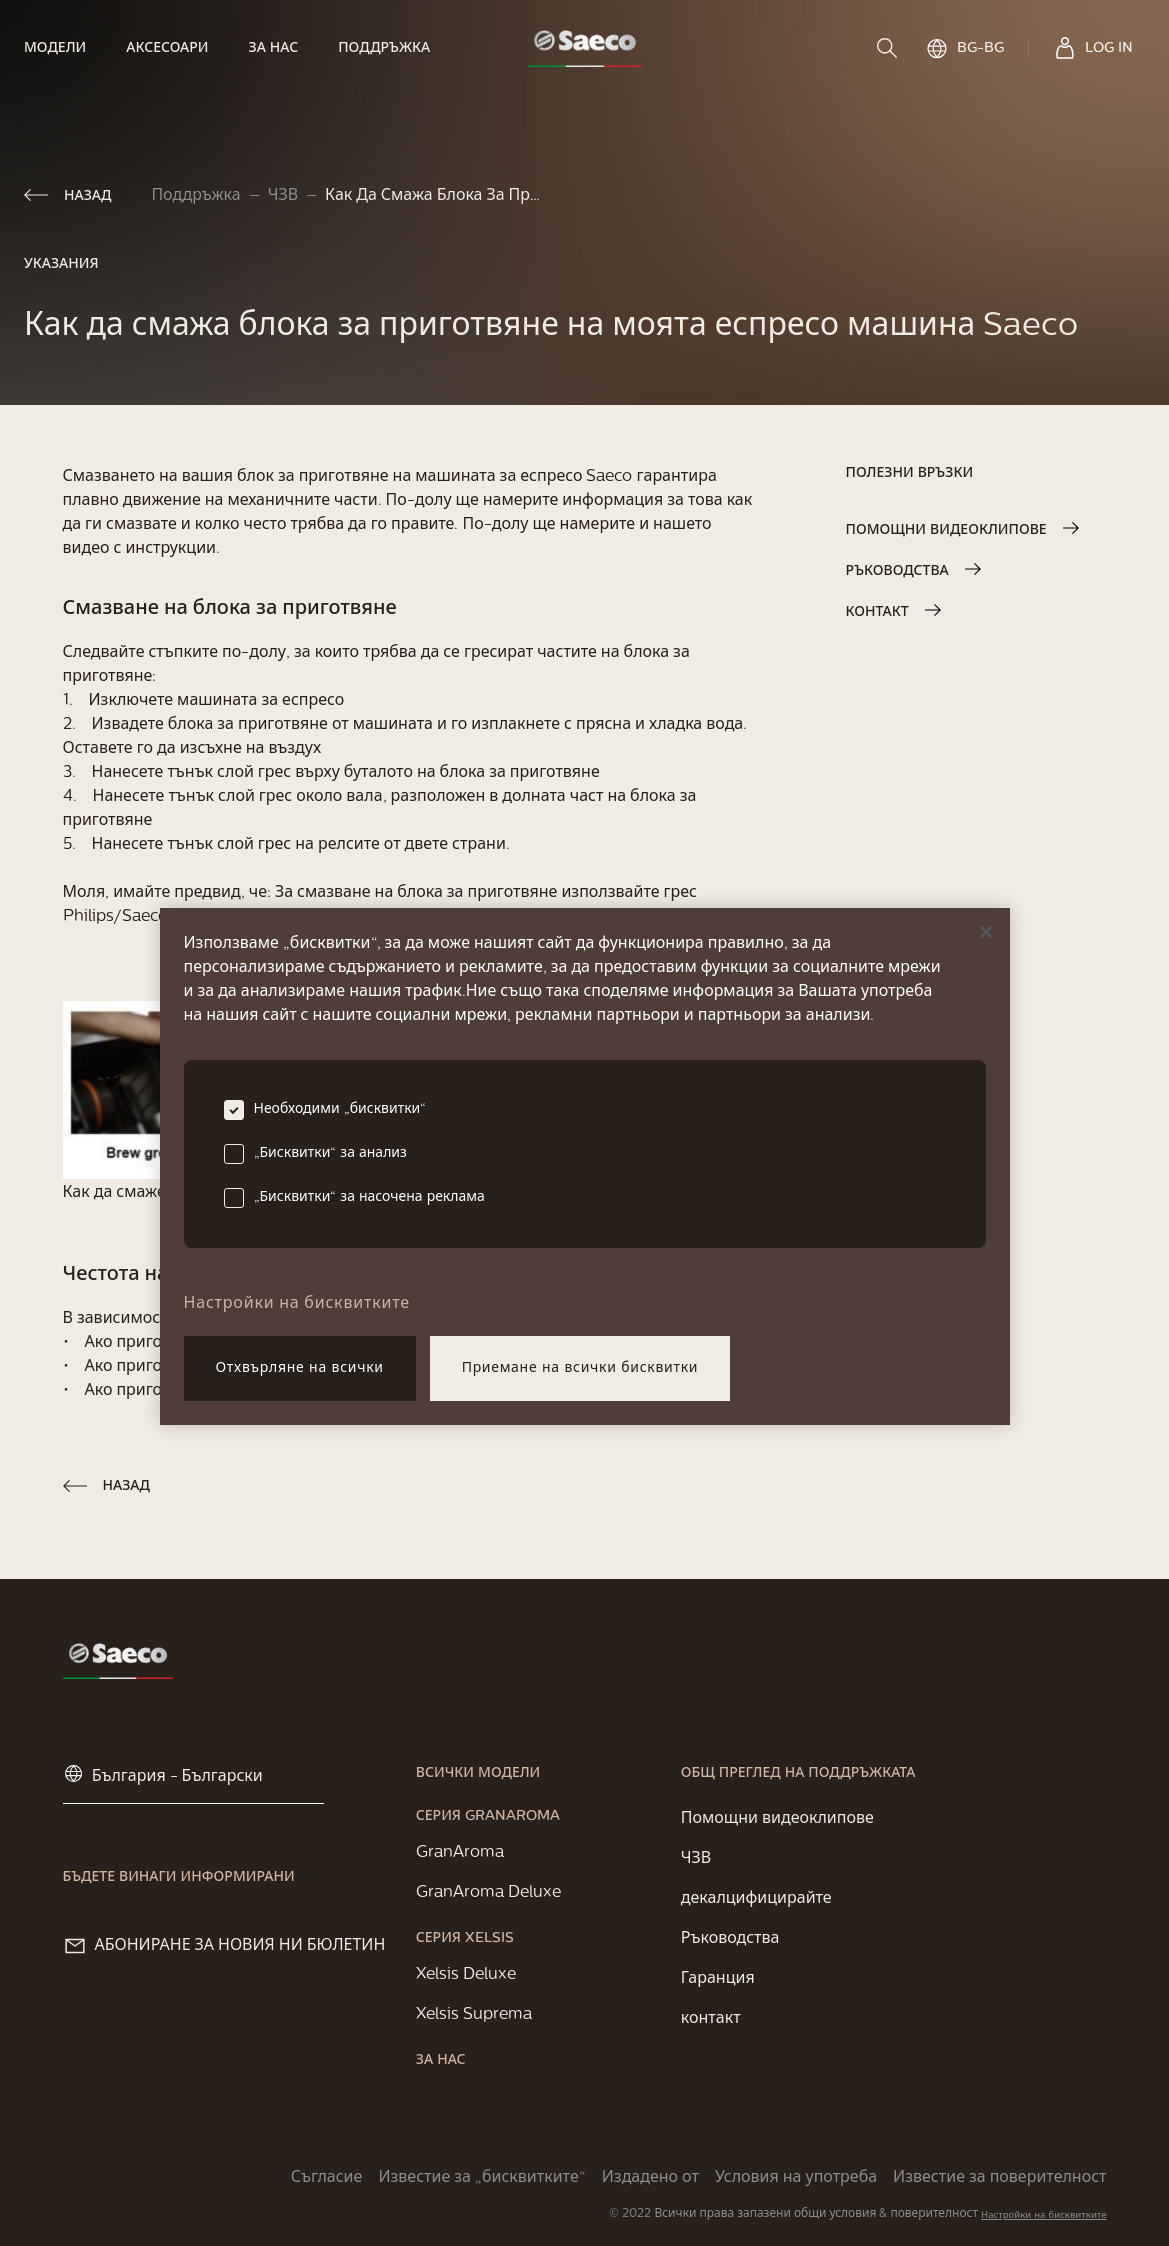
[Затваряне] (986, 932)
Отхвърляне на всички (300, 1368)
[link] (65, 48)
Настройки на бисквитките (1043, 2215)
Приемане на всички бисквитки (580, 1368)
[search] (889, 48)
